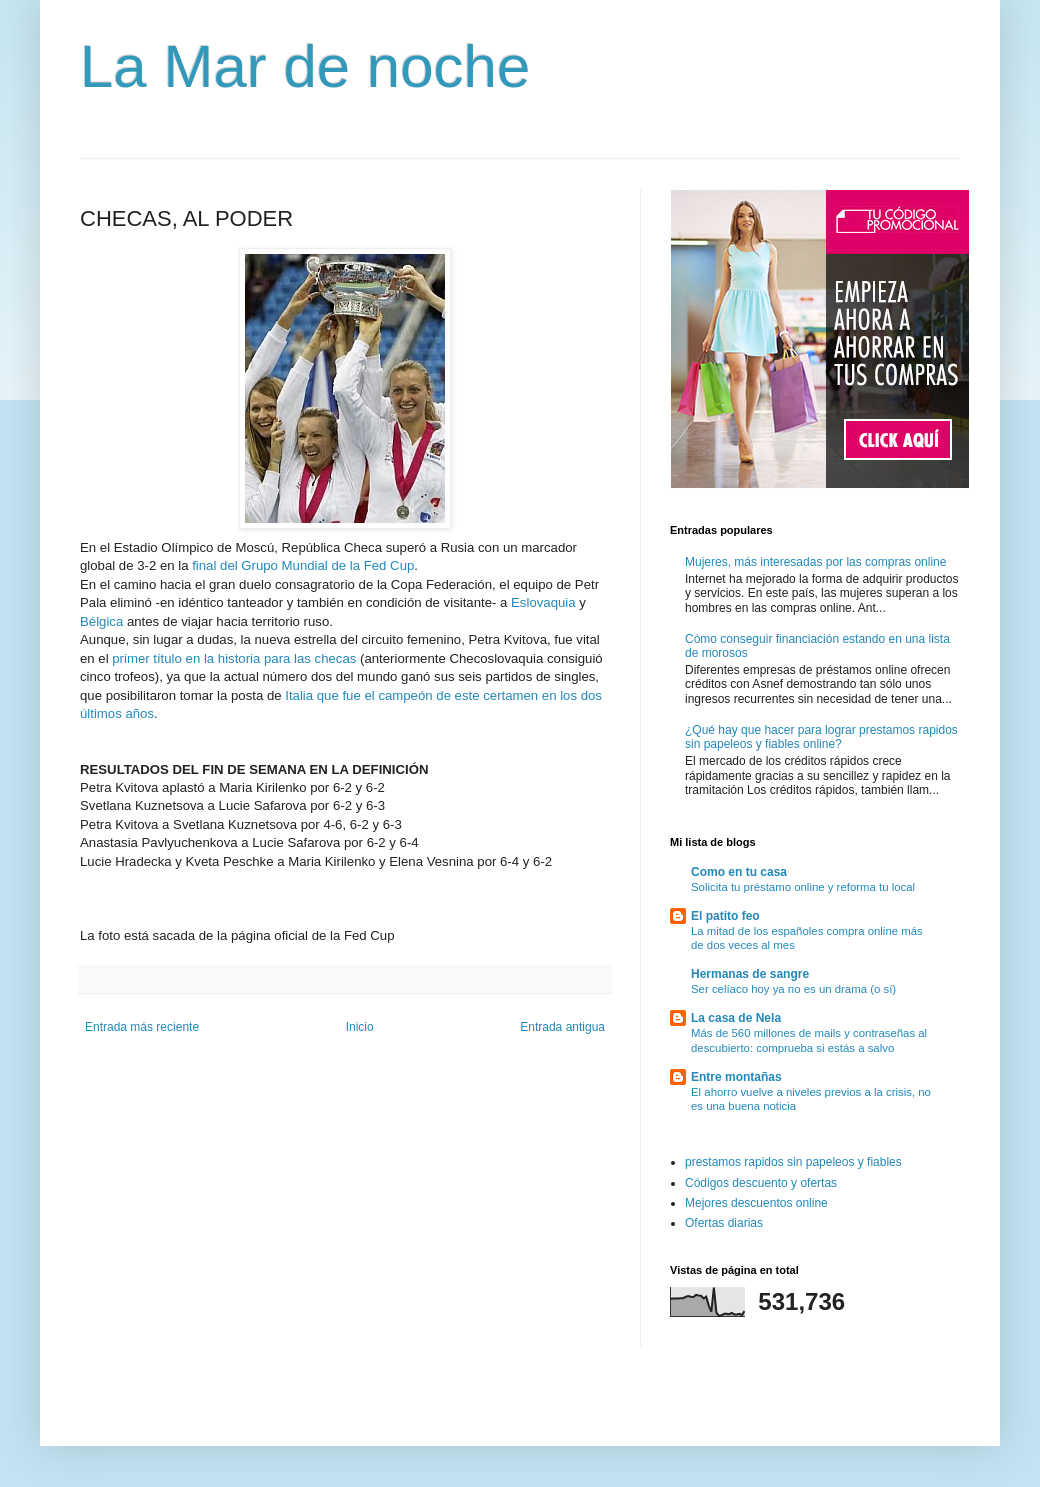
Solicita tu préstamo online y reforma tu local (803, 887)
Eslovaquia (543, 602)
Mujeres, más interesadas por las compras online (815, 562)
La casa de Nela (736, 1018)
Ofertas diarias (724, 1223)
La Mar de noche (305, 66)
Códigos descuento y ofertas (761, 1183)
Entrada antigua (562, 1027)
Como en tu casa (739, 872)
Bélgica (101, 621)
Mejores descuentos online (756, 1203)
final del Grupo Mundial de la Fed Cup (303, 565)
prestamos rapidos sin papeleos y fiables (793, 1162)
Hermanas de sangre (750, 974)
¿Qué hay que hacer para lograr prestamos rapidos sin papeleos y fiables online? (821, 737)
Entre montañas (736, 1077)
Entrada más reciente (142, 1027)
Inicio (360, 1027)
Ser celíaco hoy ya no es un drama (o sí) (793, 989)
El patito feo (725, 916)
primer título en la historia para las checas (234, 658)
